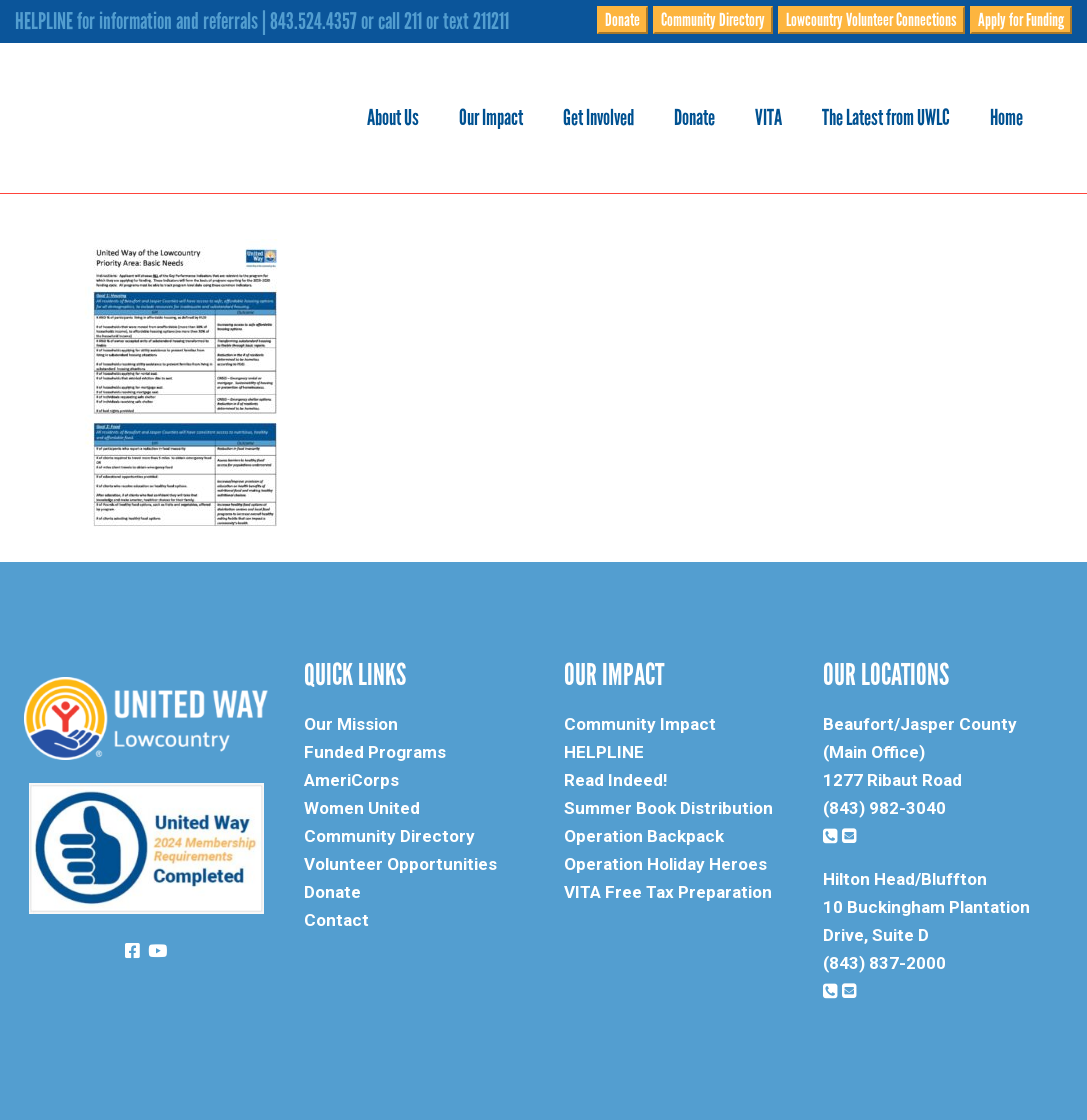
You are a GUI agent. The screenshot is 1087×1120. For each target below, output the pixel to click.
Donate (622, 20)
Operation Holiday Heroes (665, 864)
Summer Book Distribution (668, 808)
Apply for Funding (1021, 20)
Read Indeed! (616, 780)
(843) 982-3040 (884, 808)
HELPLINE (604, 752)
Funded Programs (375, 752)
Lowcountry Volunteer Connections (871, 20)
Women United (362, 808)
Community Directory (713, 20)
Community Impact (640, 724)
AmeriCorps (351, 780)
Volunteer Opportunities (400, 864)
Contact (336, 920)
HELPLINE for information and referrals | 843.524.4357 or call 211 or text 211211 (262, 21)
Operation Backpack (644, 836)
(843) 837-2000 (884, 963)
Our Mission (351, 724)
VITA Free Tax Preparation (668, 892)
